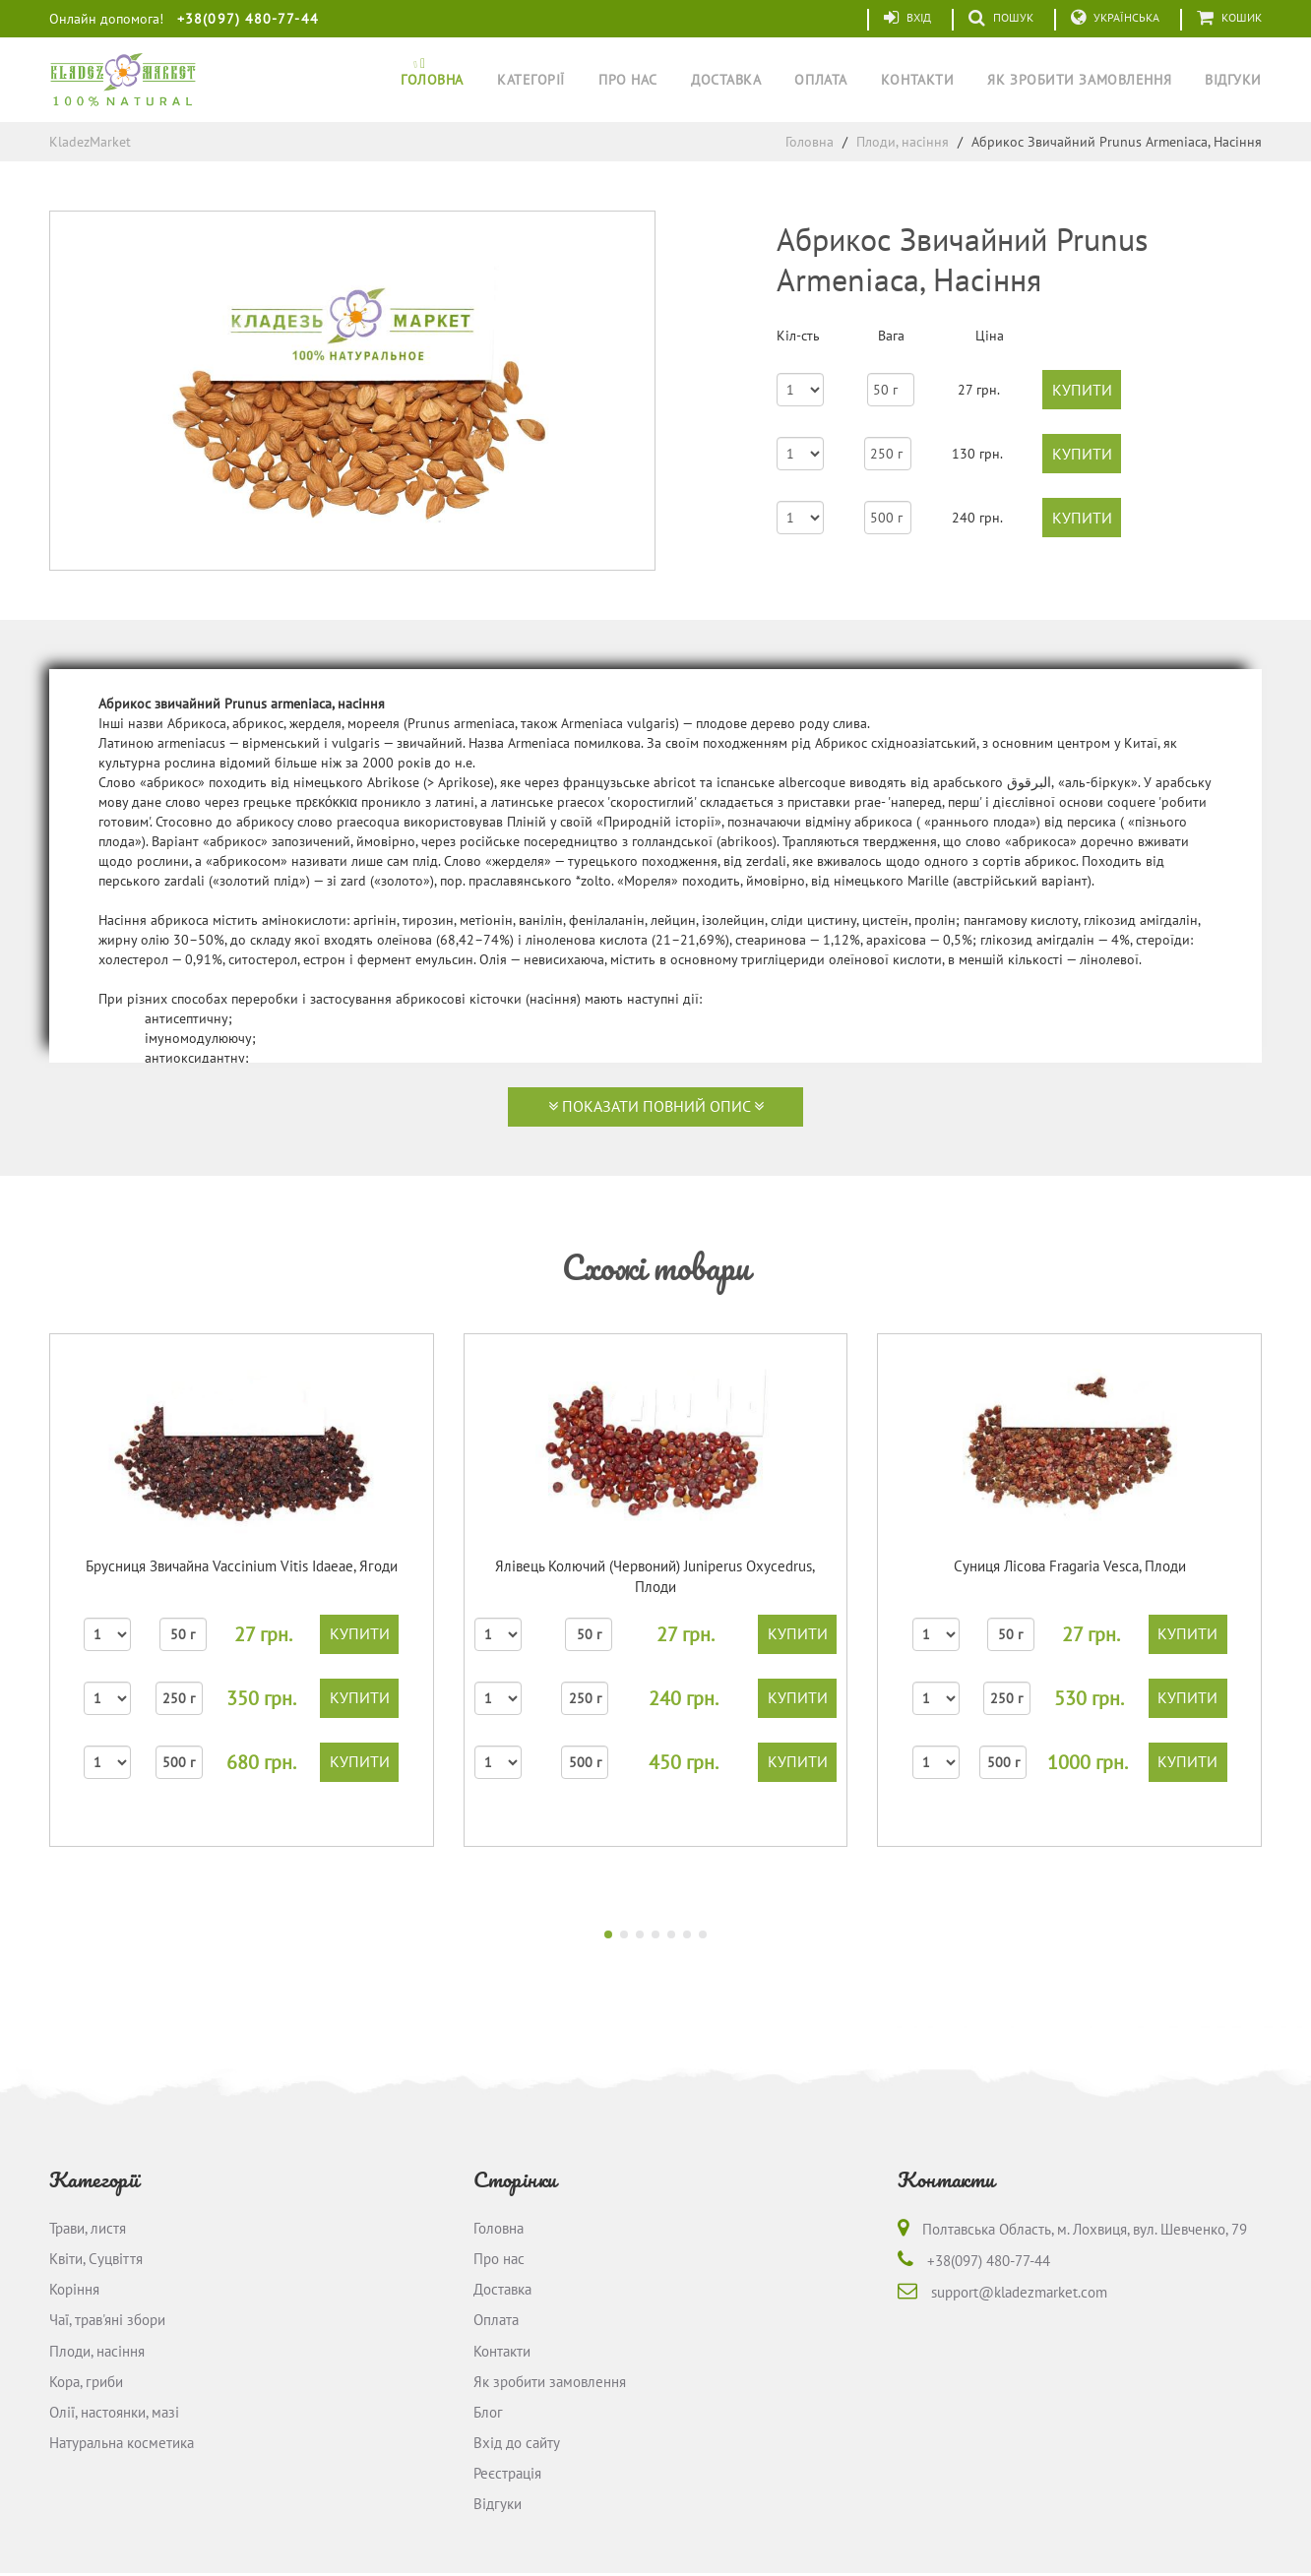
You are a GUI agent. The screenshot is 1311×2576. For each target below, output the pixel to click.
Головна (432, 80)
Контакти (917, 80)
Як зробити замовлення (1079, 80)
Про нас (627, 80)
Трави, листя (87, 2228)
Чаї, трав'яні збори (107, 2320)
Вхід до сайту (516, 2444)
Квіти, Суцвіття (96, 2259)
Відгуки (1233, 80)
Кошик (1229, 18)
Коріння (74, 2290)
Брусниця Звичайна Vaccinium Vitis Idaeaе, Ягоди (242, 1566)
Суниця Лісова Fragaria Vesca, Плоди (1070, 1566)
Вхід (907, 18)
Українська (1115, 18)
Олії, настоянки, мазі (114, 2414)
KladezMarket (90, 142)
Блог (488, 2414)
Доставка (726, 80)
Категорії (531, 80)
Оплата (820, 80)
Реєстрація (507, 2475)
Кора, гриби (86, 2382)
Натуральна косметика (121, 2444)
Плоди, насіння (902, 142)
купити (1082, 389)
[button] (608, 1934)
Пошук (1000, 18)
